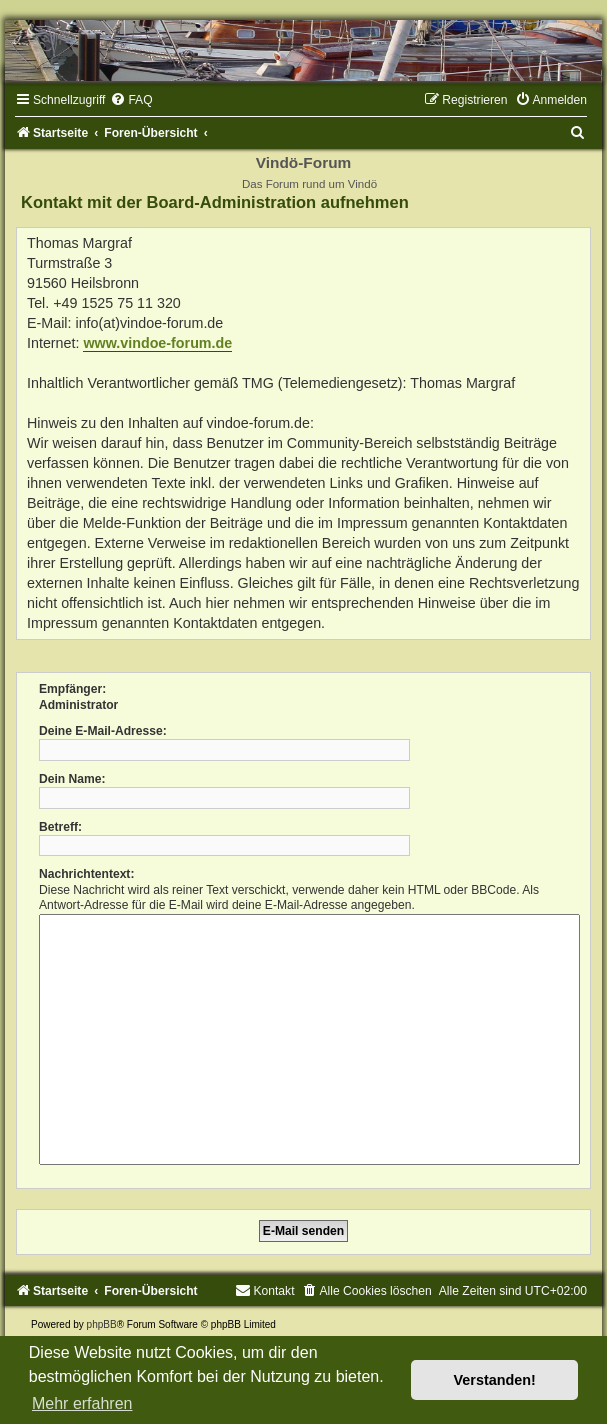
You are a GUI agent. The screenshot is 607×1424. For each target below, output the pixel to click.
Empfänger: (72, 689)
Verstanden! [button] (495, 1380)
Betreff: (60, 827)
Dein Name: (72, 779)
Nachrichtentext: (86, 874)
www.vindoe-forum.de (157, 343)
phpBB (102, 1324)
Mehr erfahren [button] (82, 1403)
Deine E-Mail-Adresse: (103, 731)
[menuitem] (131, 100)
